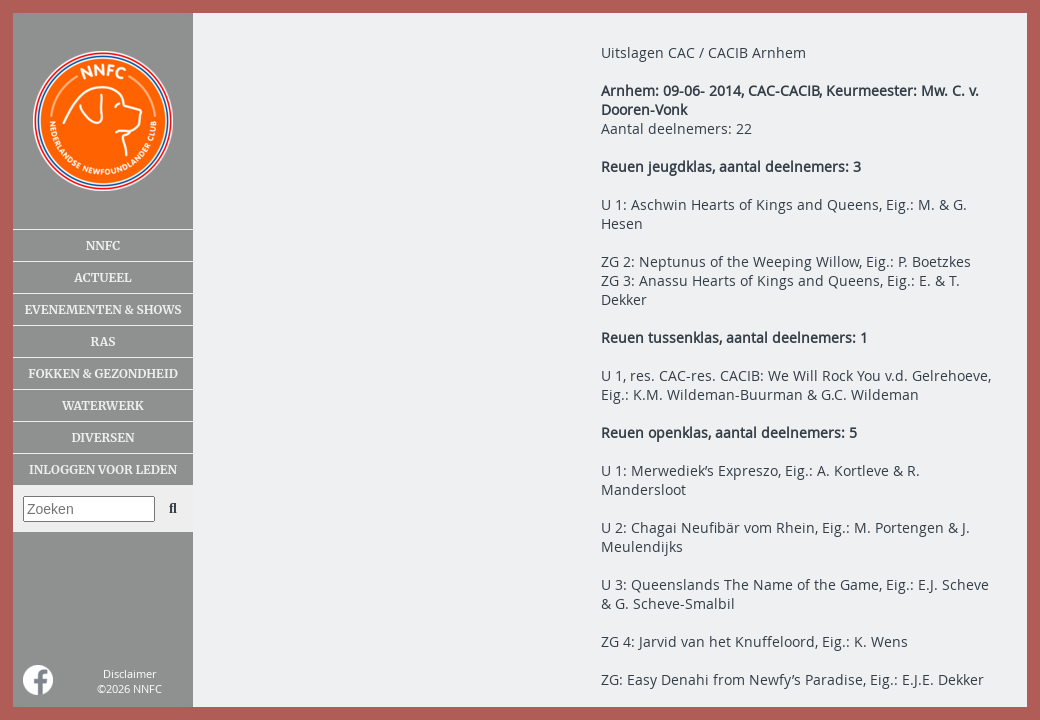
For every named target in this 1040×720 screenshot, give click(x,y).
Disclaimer (129, 673)
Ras (103, 341)
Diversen (102, 437)
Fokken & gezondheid (103, 373)
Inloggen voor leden (103, 469)
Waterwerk (103, 405)
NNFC (103, 245)
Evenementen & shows (102, 309)
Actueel (102, 277)
